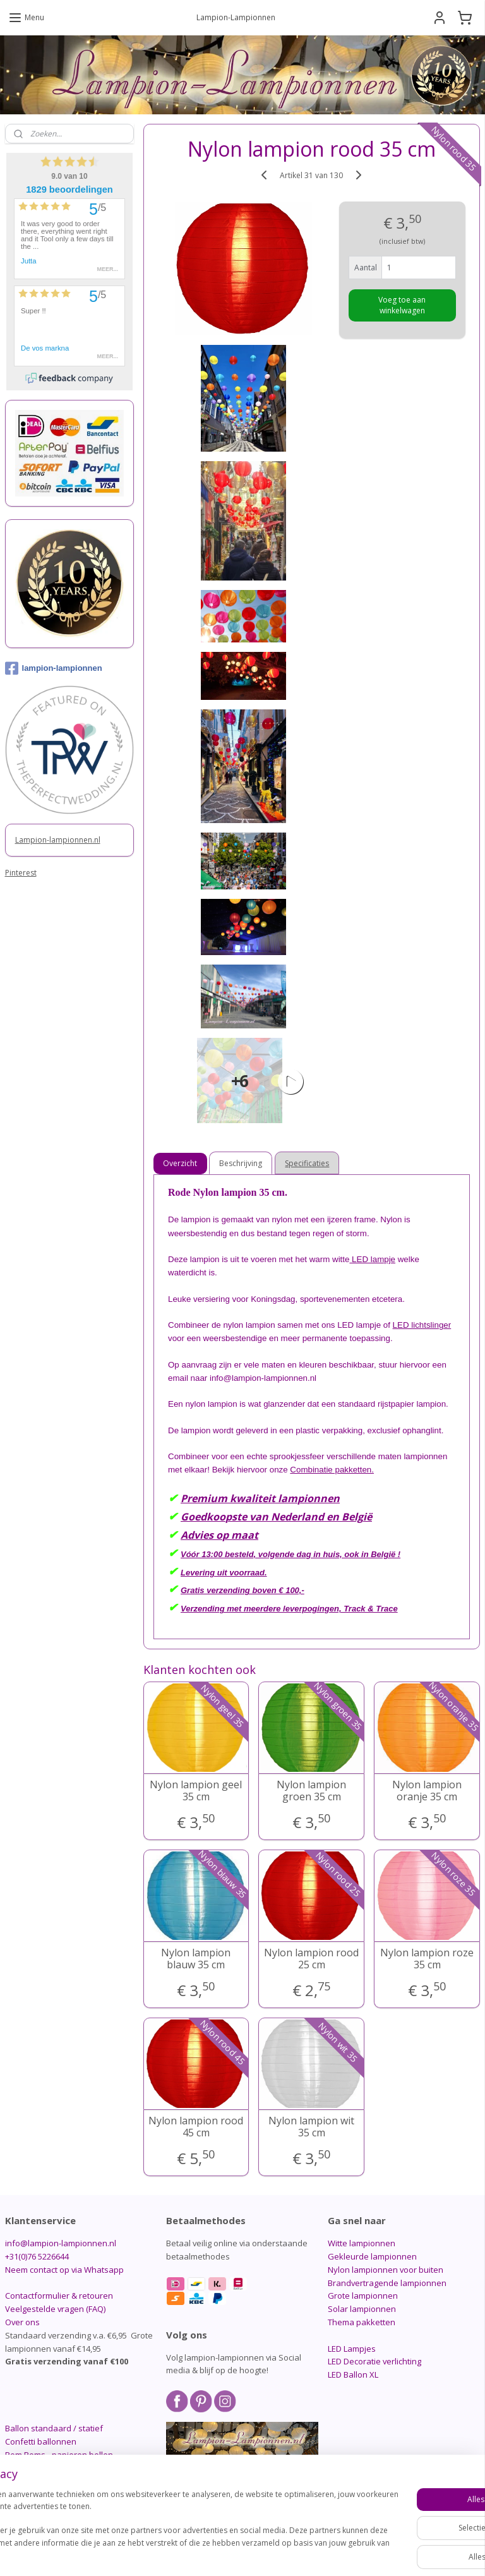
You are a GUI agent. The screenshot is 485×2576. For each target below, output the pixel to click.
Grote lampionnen (363, 2295)
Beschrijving (241, 1163)
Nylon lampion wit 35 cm (312, 2127)
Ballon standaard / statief (54, 2428)
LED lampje (373, 1259)
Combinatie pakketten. (332, 1469)
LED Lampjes (352, 2348)
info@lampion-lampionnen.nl (60, 2243)
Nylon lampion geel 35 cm (196, 1791)
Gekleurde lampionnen (372, 2256)
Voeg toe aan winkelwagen (402, 305)
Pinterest (21, 872)
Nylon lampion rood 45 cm (196, 2127)
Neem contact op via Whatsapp (64, 2269)
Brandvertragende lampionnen (387, 2283)
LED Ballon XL (353, 2374)
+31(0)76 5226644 (37, 2256)
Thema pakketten (361, 2322)
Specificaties (307, 1163)
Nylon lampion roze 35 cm (427, 1959)
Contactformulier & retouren (59, 2295)
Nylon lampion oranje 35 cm (427, 1791)
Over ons (22, 2322)
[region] (159, 2520)
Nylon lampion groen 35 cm (312, 1791)
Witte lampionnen (361, 2243)
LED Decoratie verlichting (374, 2361)
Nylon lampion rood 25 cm (312, 1959)
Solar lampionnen (362, 2308)
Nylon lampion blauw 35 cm (196, 1959)
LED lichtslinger (422, 1325)
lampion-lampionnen (53, 668)
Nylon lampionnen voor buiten (385, 2269)
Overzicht (181, 1163)
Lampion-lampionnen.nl (57, 839)
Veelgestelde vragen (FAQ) (55, 2308)
